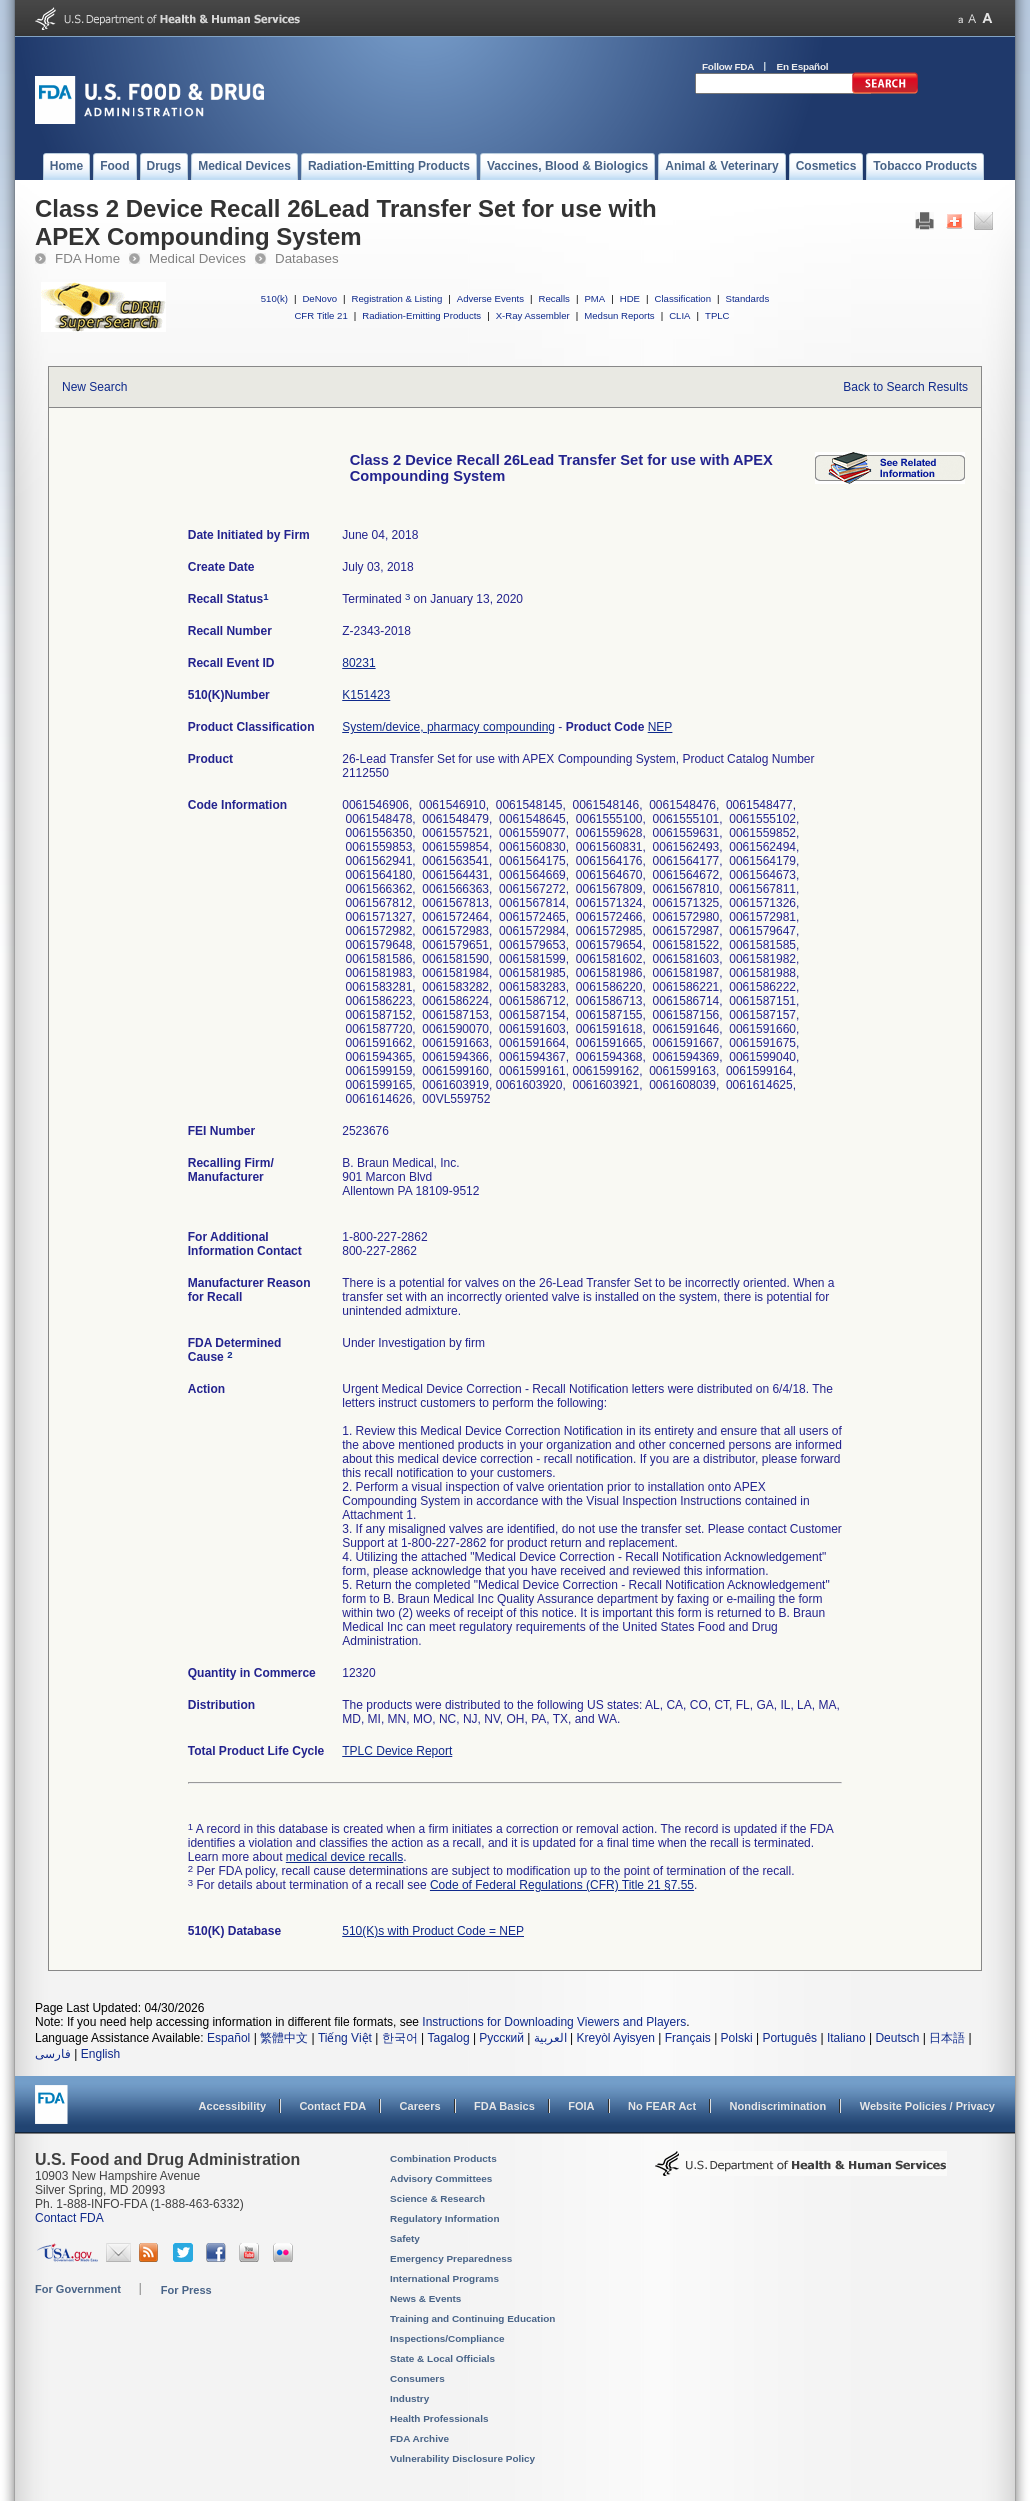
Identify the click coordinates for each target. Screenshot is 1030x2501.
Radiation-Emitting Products (421, 315)
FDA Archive (419, 2438)
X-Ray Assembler (533, 315)
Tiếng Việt (345, 2038)
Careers (420, 2106)
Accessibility (232, 2106)
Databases (307, 258)
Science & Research (437, 2198)
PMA (594, 298)
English (100, 2054)
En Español (803, 66)
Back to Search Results (905, 387)
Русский (501, 2038)
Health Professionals (439, 2418)
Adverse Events (490, 298)
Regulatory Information (445, 2218)
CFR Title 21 (320, 315)
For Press (186, 2290)
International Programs (444, 2278)
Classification (682, 298)
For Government (78, 2289)
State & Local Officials (442, 2358)
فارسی (53, 2054)
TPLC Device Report (397, 1751)
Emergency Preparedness (451, 2258)
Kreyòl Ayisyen (615, 2038)
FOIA (581, 2106)
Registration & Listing (397, 298)
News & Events (425, 2298)
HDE (630, 298)
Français (688, 2038)
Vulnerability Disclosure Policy (462, 2458)
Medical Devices (197, 258)
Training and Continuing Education (472, 2318)
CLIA (679, 315)
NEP (660, 727)
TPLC (717, 315)
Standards (748, 298)
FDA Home (87, 258)
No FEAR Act (662, 2106)
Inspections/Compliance (447, 2338)
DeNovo (319, 298)
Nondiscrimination (778, 2106)
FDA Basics (504, 2106)
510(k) (274, 298)
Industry (409, 2398)
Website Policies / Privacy (927, 2106)
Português (789, 2038)
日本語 (947, 2038)
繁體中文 (284, 2038)
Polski (737, 2038)
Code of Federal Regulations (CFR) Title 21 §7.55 (562, 1885)
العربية (550, 2038)
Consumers (417, 2378)
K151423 (366, 695)
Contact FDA (332, 2106)
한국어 (400, 2038)
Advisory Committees (441, 2178)
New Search (94, 387)
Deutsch (897, 2038)
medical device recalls (344, 1857)
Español (228, 2038)
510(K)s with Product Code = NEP (433, 1931)
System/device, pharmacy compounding (448, 727)
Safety (405, 2238)
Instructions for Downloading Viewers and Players (554, 2022)
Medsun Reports (619, 315)
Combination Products (443, 2158)
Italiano (846, 2038)
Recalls (553, 298)
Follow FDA (728, 66)
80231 (358, 663)
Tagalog (449, 2038)
